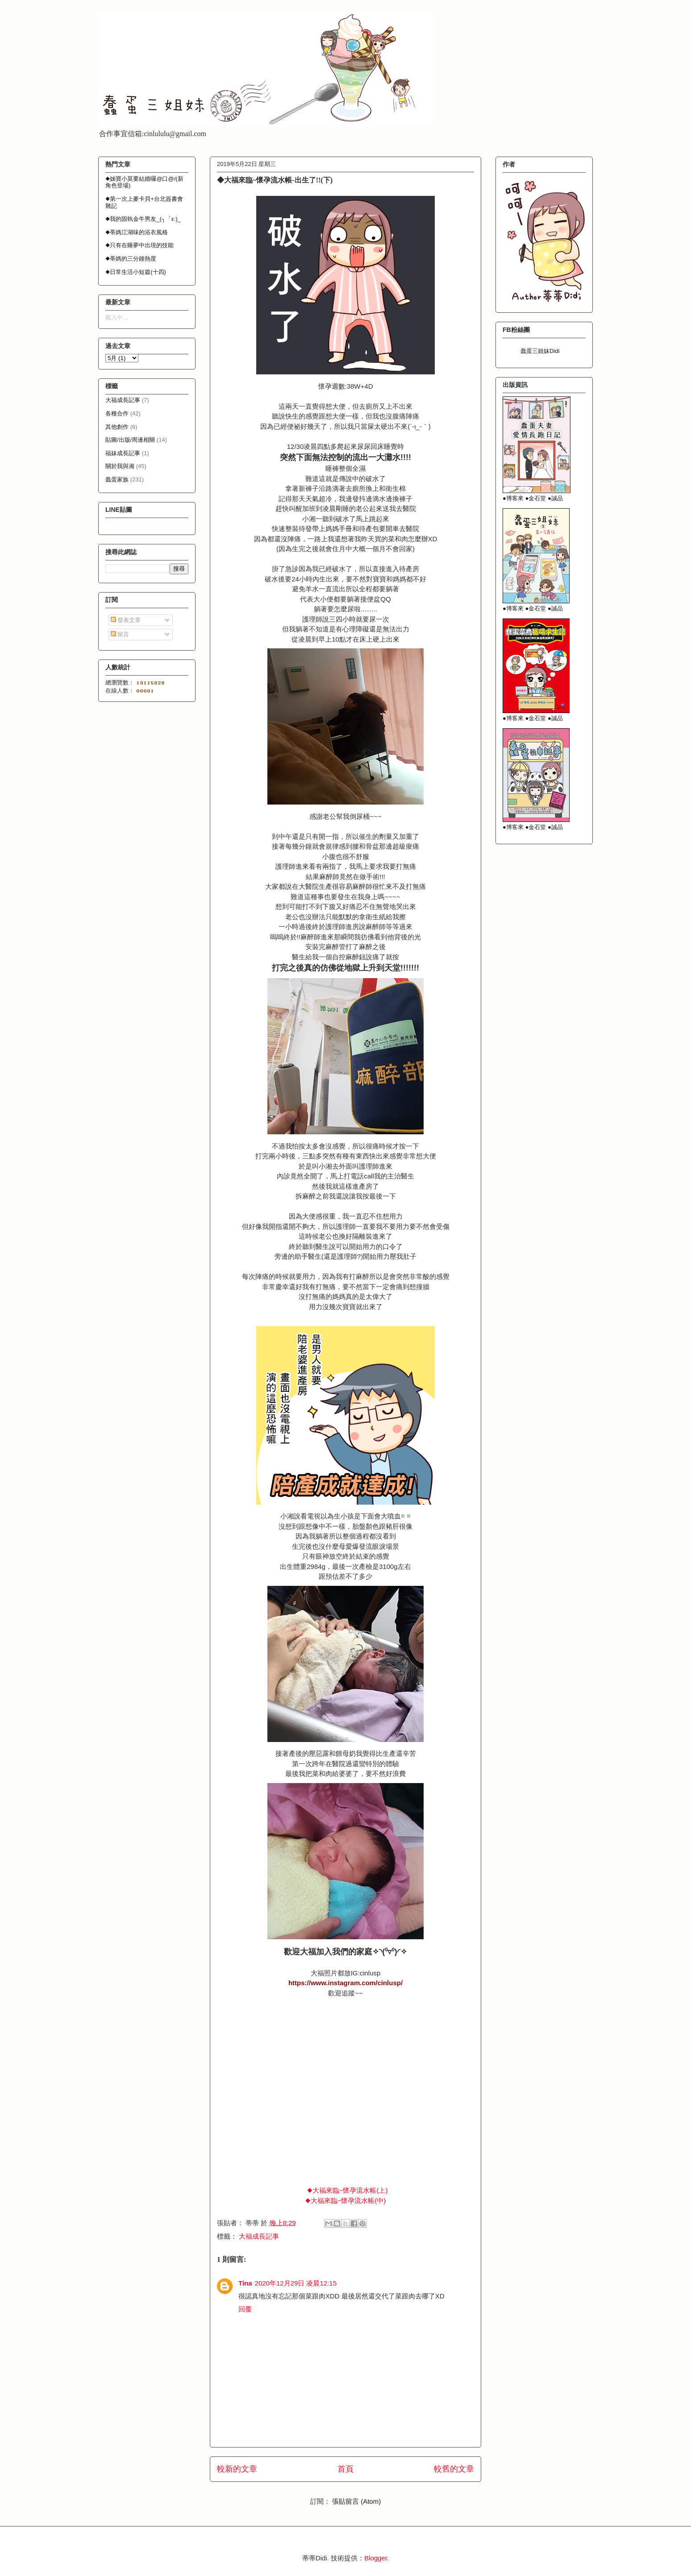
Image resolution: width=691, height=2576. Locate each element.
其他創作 (117, 426)
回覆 (245, 2309)
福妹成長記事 (122, 453)
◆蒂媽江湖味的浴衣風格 (136, 232)
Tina (245, 2283)
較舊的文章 (454, 2468)
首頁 (345, 2468)
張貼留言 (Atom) (356, 2501)
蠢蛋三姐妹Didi (539, 351)
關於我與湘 (119, 466)
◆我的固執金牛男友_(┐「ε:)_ (143, 219)
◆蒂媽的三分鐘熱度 (130, 258)
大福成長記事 (259, 2236)
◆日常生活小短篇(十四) (135, 272)
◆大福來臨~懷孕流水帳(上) (347, 2190)
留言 (120, 634)
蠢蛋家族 (117, 479)
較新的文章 (237, 2468)
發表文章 (126, 620)
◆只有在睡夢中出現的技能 (139, 245)
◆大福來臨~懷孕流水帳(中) (345, 2200)
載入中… (117, 317)
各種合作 (117, 413)
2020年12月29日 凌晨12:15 (296, 2283)
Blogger (375, 2558)
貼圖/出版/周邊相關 (130, 439)
